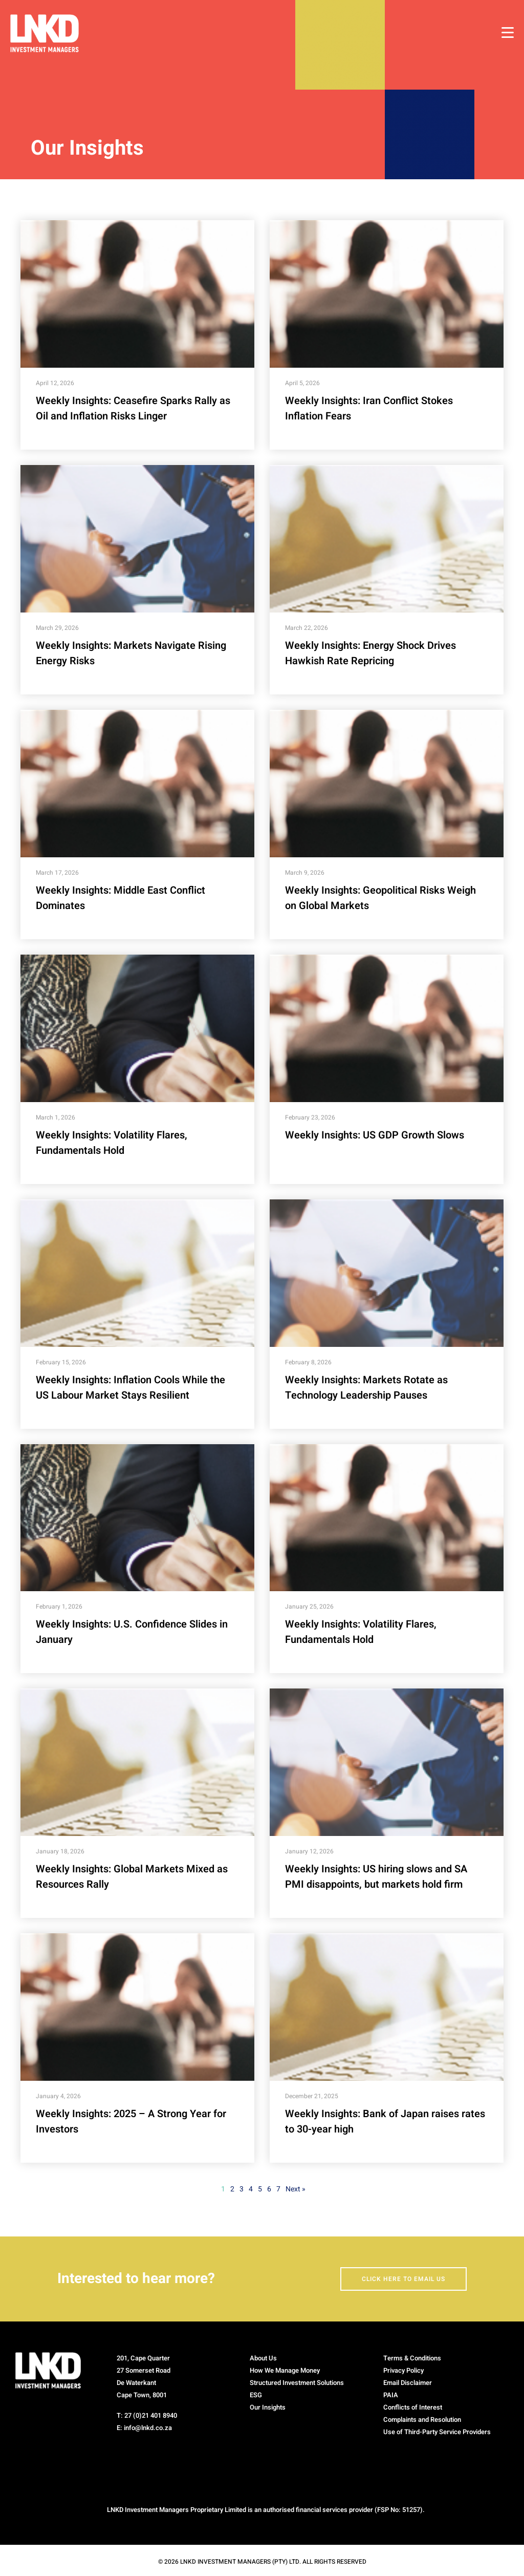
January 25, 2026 (309, 1606)
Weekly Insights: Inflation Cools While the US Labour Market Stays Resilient (130, 1388)
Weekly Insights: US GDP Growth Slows (374, 1135)
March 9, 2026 (304, 872)
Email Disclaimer (407, 2383)
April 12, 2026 (55, 383)
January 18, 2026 (60, 1851)
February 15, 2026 (61, 1362)
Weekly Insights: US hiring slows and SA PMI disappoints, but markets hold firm (376, 1877)
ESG (256, 2395)
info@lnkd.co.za (148, 2428)
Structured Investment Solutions (297, 2383)
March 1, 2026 (55, 1117)
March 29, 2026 (57, 627)
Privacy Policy (403, 2370)
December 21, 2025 (311, 2096)
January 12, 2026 (309, 1851)
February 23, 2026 (310, 1117)
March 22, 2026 (306, 627)
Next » (295, 2189)
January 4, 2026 (58, 2096)
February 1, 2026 (59, 1606)
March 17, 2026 (57, 872)
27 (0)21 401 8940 (150, 2415)
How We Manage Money (285, 2370)
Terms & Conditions (412, 2358)
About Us (263, 2358)
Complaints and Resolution (422, 2419)
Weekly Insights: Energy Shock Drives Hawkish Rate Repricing (370, 653)
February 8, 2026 (308, 1362)
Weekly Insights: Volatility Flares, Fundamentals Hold (111, 1143)
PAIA (390, 2395)
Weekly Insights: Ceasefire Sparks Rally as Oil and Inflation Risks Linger (133, 408)
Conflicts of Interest (412, 2407)
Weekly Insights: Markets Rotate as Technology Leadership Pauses (366, 1388)
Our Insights (268, 2407)
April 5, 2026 (302, 383)
